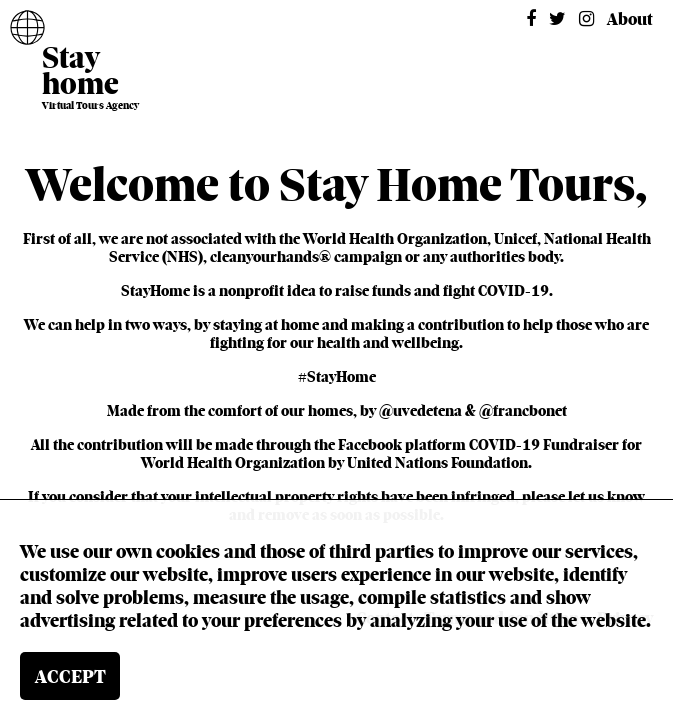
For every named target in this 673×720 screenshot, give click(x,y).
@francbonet (523, 411)
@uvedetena (420, 411)
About (630, 19)
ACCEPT (70, 676)
